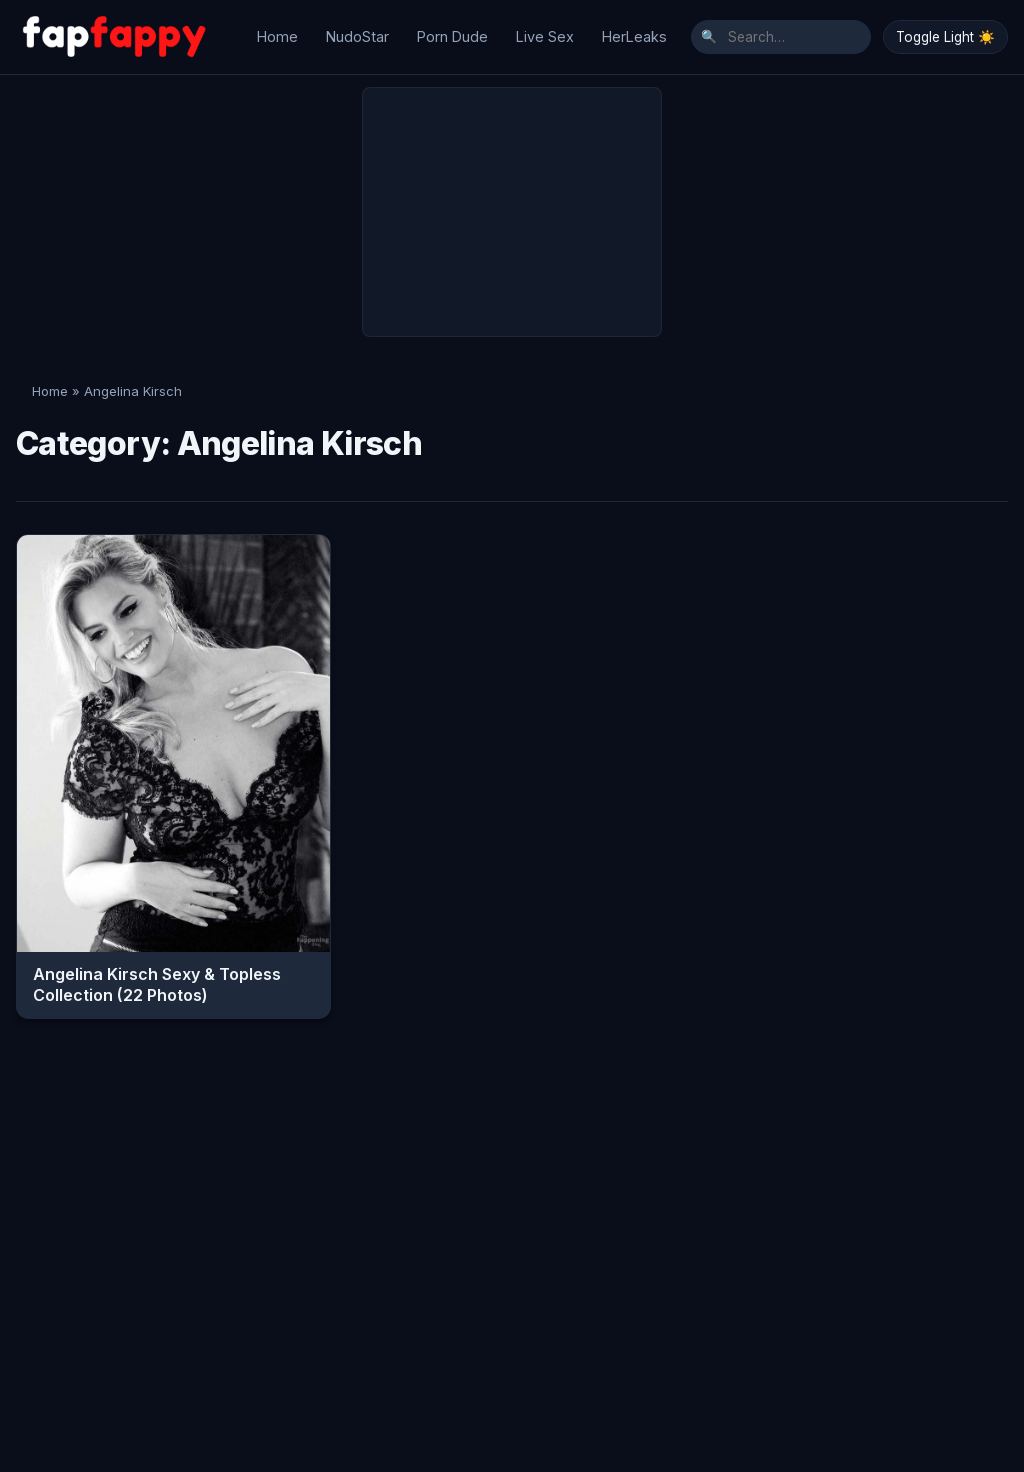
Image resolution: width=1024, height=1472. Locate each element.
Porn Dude (452, 31)
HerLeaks (634, 31)
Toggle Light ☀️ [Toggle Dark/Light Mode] (945, 32)
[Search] (781, 32)
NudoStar (357, 31)
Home (277, 31)
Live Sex (545, 31)
